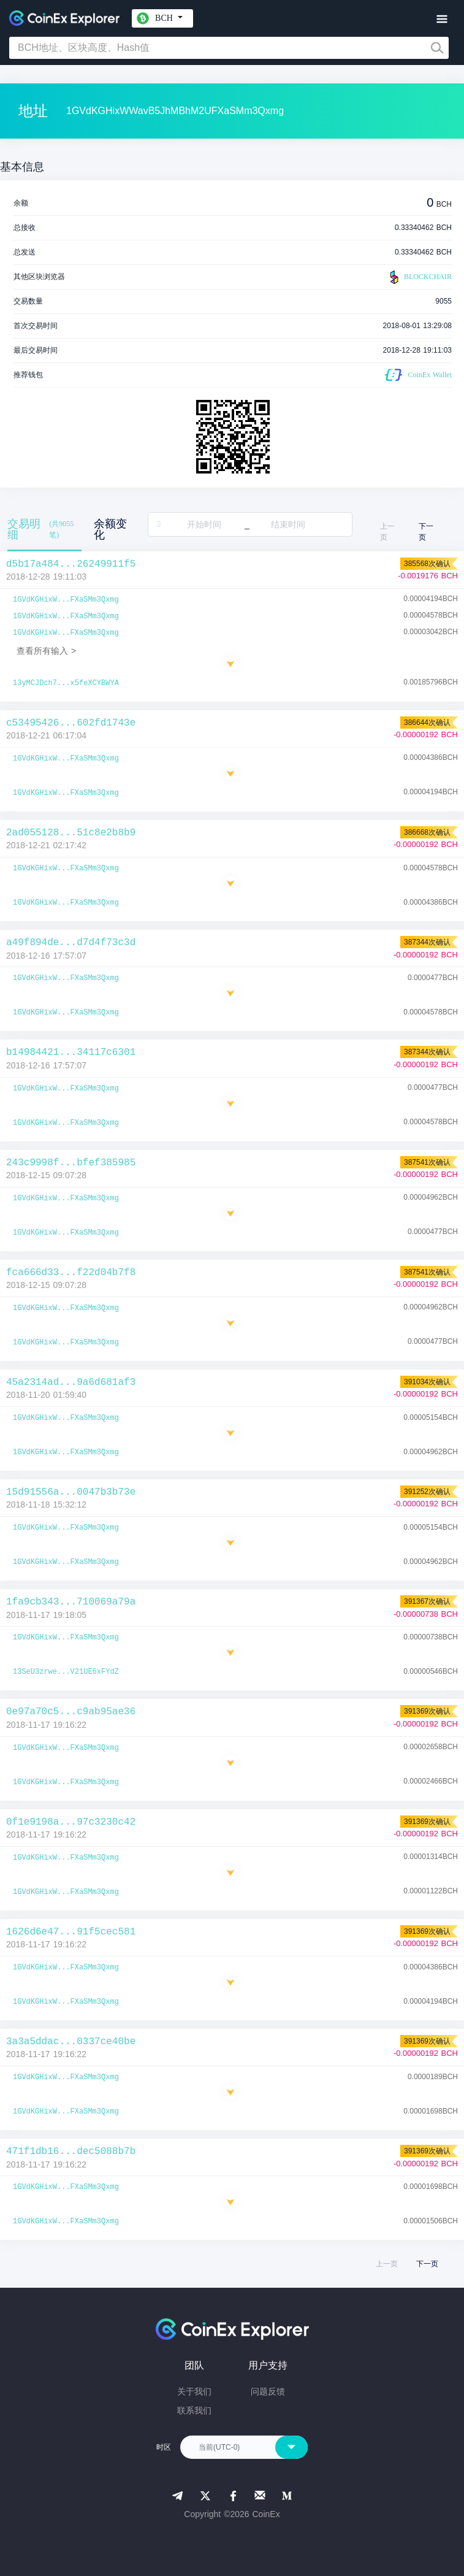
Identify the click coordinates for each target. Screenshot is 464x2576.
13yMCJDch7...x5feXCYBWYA (66, 683)
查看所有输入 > (46, 651)
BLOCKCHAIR (419, 277)
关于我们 (194, 2391)
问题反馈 (268, 2391)
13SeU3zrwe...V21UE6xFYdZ (66, 1672)
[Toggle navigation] (441, 19)
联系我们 (194, 2410)
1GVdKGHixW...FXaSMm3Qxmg (66, 600)
